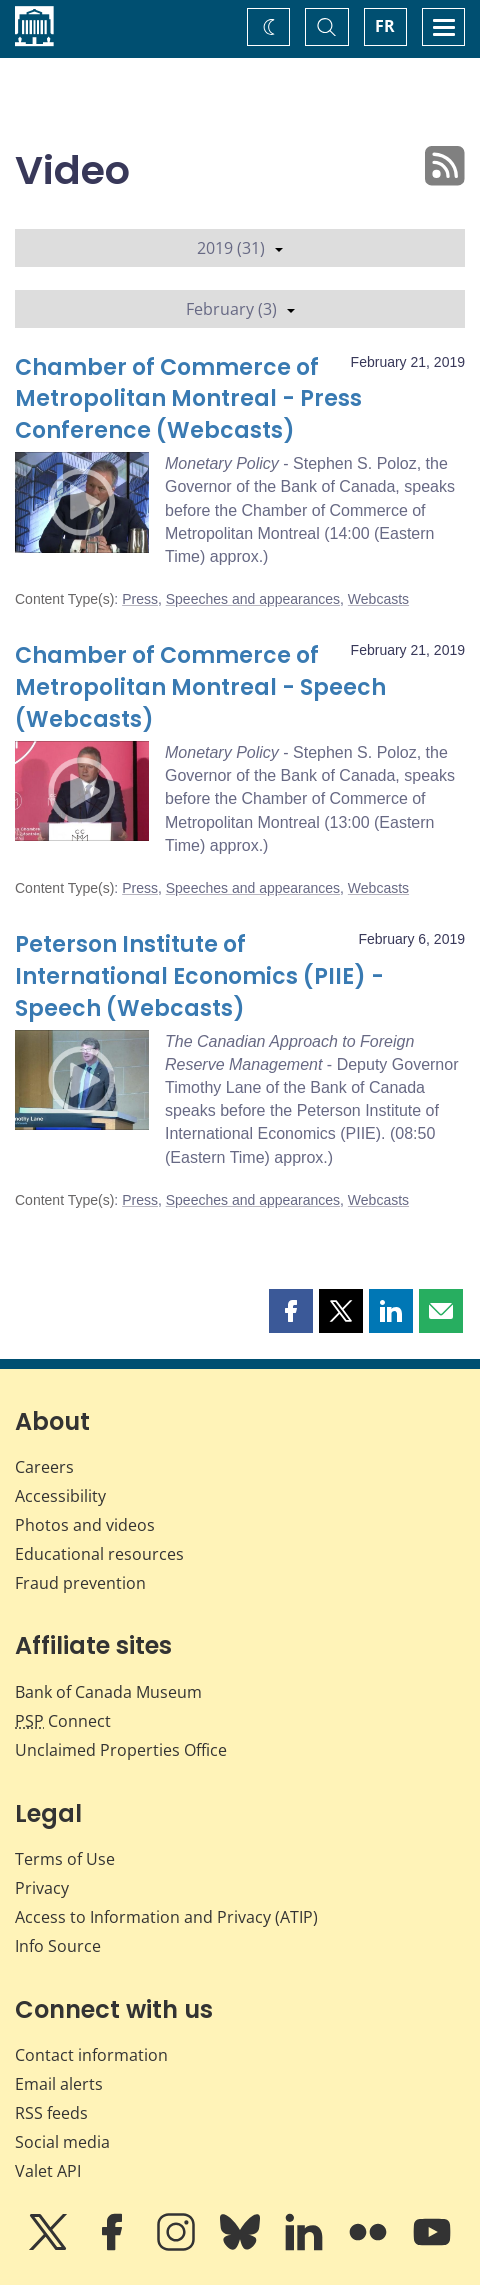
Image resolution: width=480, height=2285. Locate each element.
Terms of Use (65, 1859)
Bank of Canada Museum (108, 1692)
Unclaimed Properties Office (121, 1750)
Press (140, 599)
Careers (44, 1467)
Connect (63, 1721)
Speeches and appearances (253, 599)
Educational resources (99, 1554)
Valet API (48, 2171)
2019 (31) (240, 248)
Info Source (58, 1946)
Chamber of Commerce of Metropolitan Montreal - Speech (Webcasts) (200, 687)
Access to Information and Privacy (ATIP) (166, 1917)
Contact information (91, 2055)
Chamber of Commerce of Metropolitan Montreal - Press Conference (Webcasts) (188, 399)
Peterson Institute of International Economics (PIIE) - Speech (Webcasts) (199, 976)
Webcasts (378, 599)
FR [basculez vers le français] (385, 26)
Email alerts (59, 2084)
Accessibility (60, 1496)
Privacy (42, 1888)
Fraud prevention (80, 1583)
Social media (62, 2142)
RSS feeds (51, 2113)
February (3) (240, 309)
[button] (291, 1311)
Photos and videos (85, 1525)
